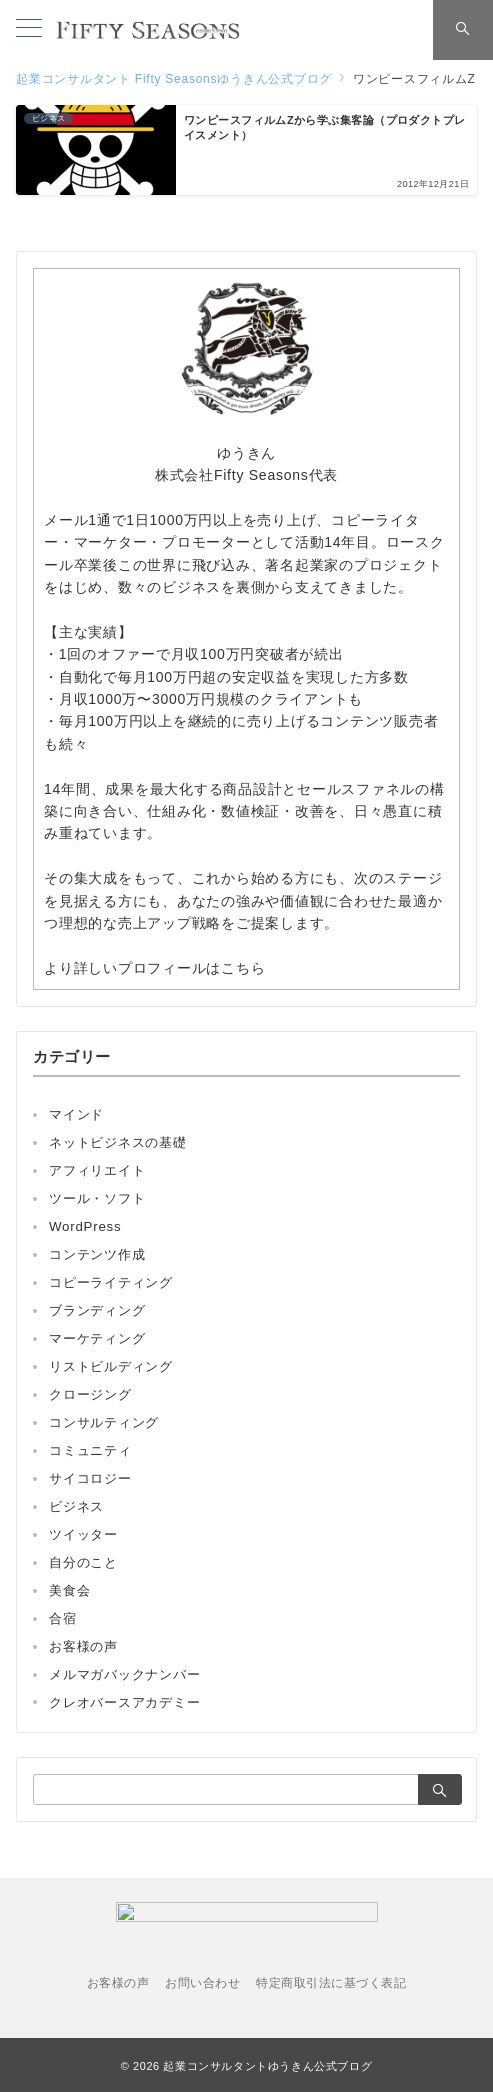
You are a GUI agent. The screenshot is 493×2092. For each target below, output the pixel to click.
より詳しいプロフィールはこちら (154, 968)
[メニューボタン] (29, 30)
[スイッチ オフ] (463, 30)
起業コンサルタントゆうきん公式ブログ (267, 2066)
